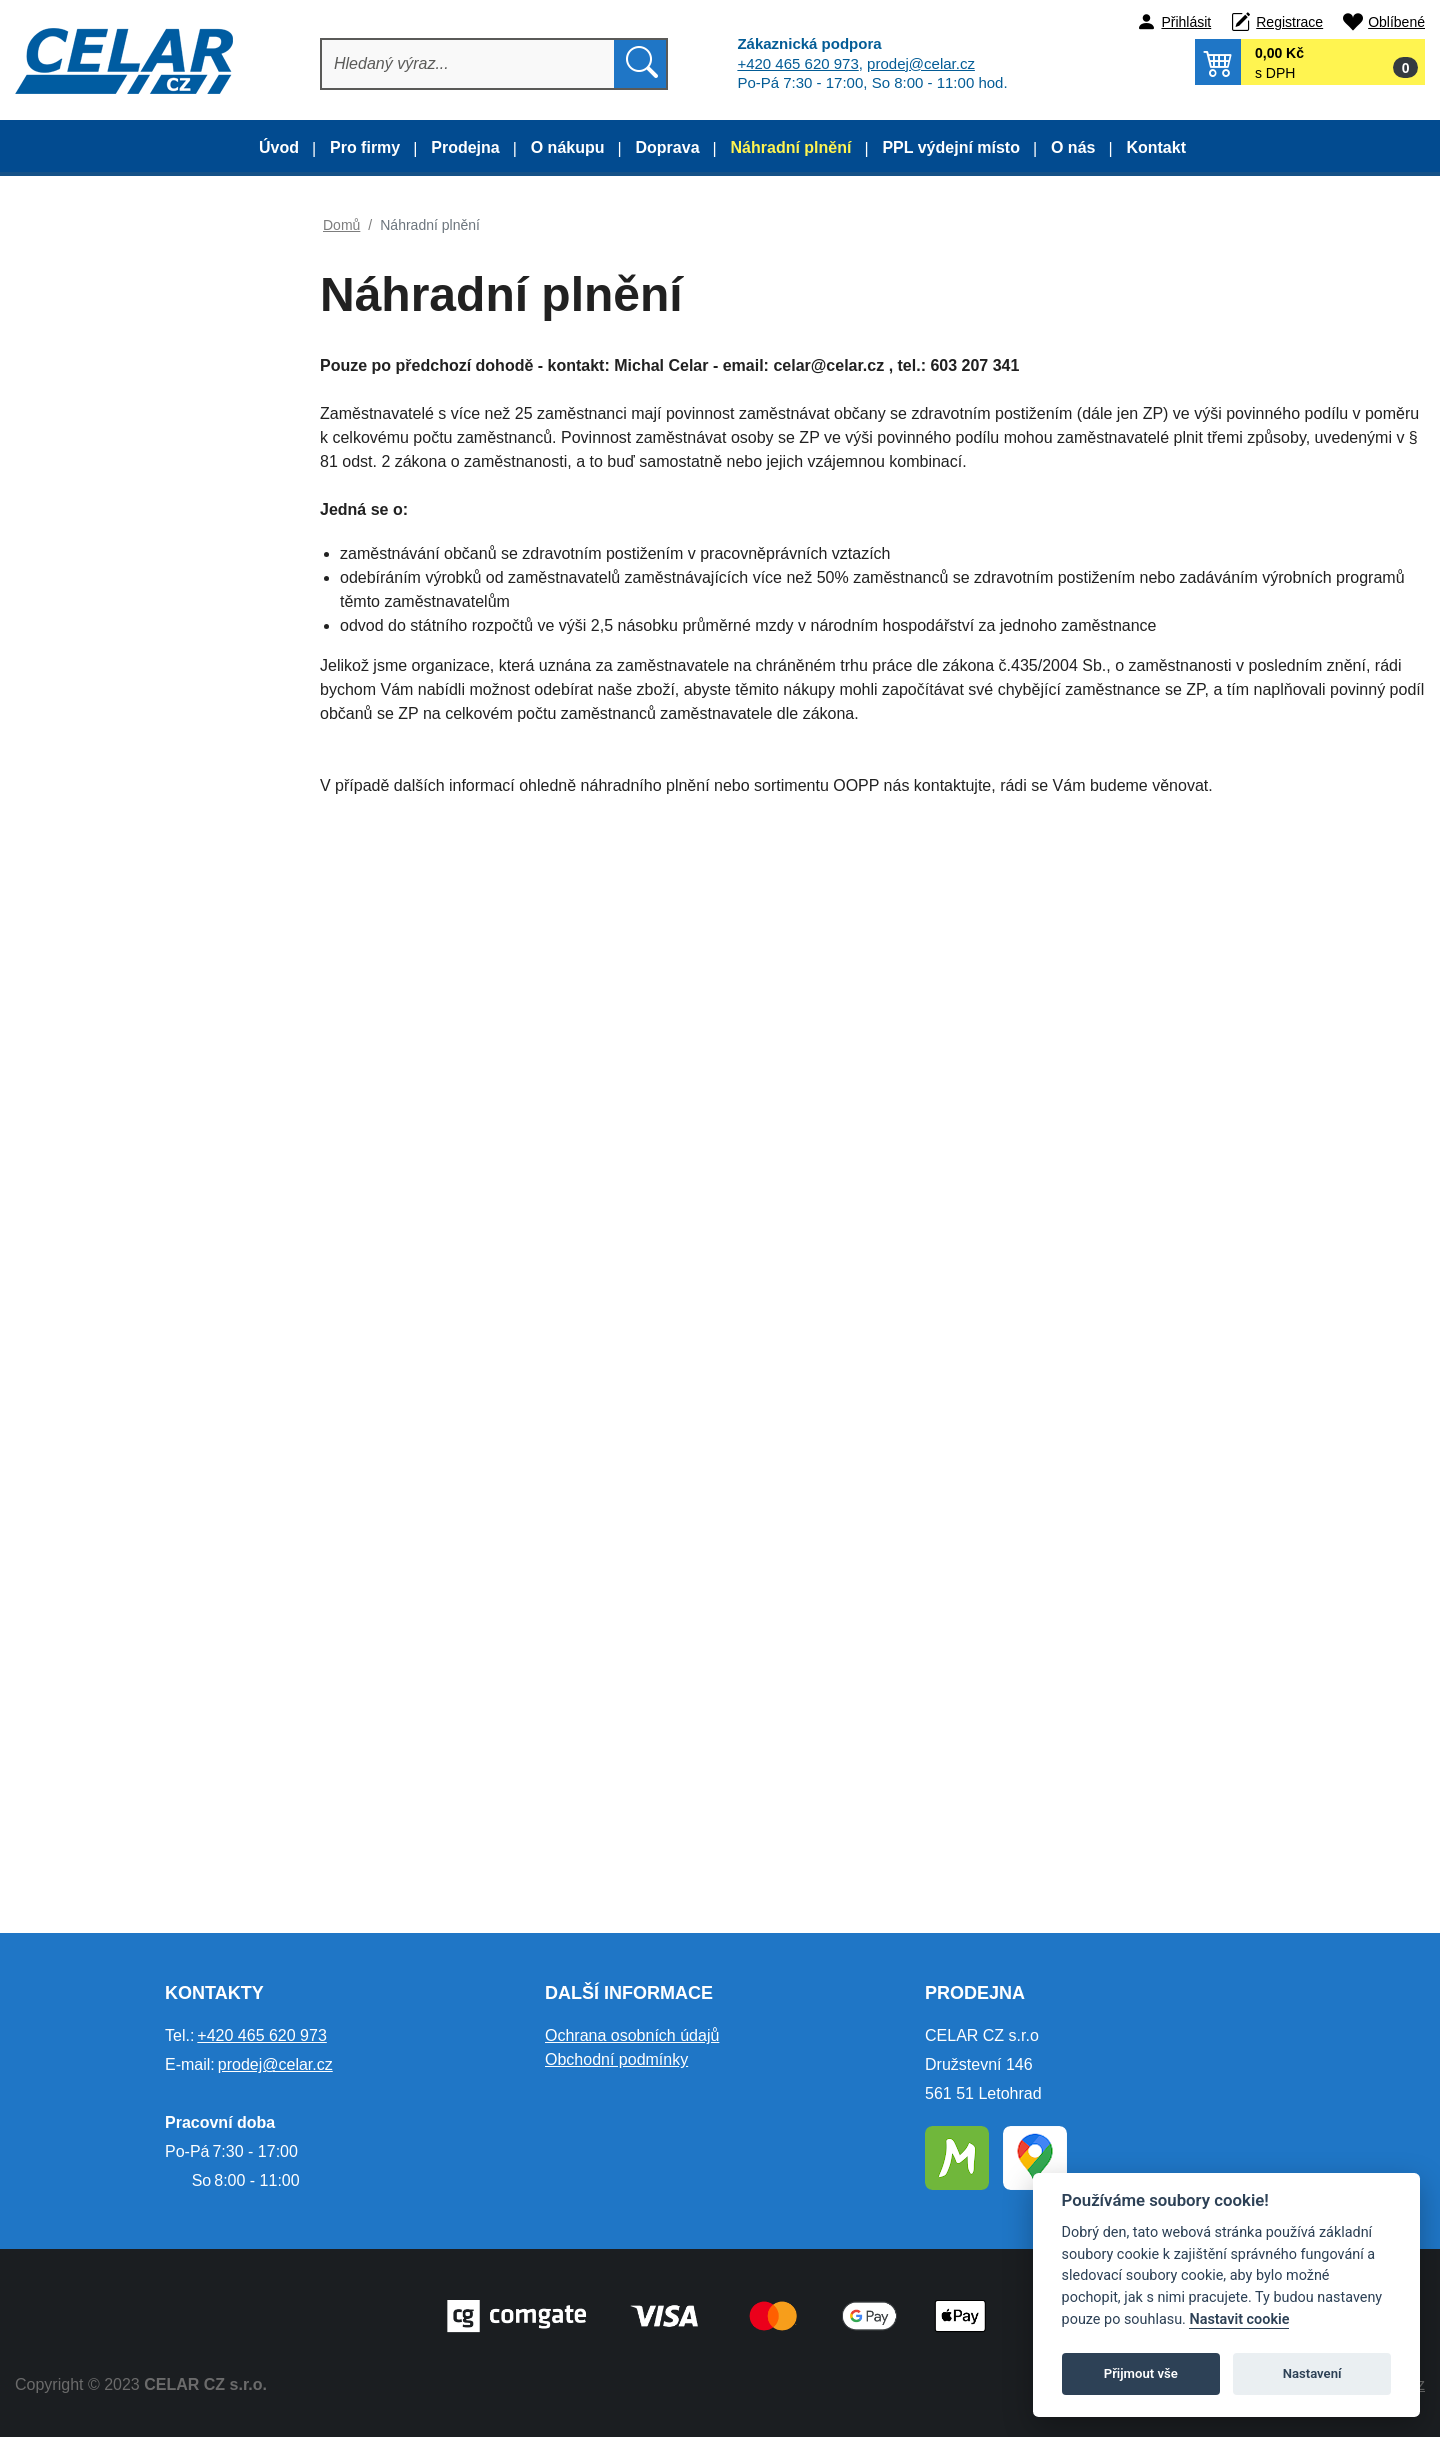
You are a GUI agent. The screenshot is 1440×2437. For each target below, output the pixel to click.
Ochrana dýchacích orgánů (151, 1048)
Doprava (668, 147)
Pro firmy (365, 147)
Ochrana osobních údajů (632, 2035)
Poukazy (90, 1691)
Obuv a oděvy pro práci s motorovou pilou (144, 691)
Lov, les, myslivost (121, 481)
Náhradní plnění (791, 147)
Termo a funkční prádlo (137, 751)
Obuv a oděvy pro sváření (147, 629)
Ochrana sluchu (113, 949)
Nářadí (83, 1592)
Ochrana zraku (110, 899)
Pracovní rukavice (120, 800)
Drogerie (90, 1097)
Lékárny (87, 1295)
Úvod (279, 147)
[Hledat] (468, 64)
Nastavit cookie (1239, 2319)
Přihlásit (1186, 22)
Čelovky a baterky (120, 1345)
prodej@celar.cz (921, 63)
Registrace (1289, 22)
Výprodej (67, 291)
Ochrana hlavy (109, 998)
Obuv (79, 580)
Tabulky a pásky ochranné (147, 1394)
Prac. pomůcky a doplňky (145, 850)
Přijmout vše (1141, 2373)
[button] (1310, 62)
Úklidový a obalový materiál (152, 1147)
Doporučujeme (87, 241)
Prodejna (465, 147)
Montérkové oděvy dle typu (150, 332)
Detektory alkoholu (123, 1196)
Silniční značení (113, 1444)
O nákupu (568, 147)
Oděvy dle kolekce (122, 382)
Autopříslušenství (118, 1543)
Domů (341, 225)
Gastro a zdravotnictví (134, 431)
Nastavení (1312, 2373)
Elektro (84, 1642)
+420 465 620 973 (797, 63)
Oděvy (82, 530)
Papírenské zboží (119, 1493)
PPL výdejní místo (951, 147)
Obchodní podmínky (616, 2059)
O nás (1073, 147)
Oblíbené (1396, 22)
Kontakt (1156, 147)
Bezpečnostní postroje (135, 1246)
